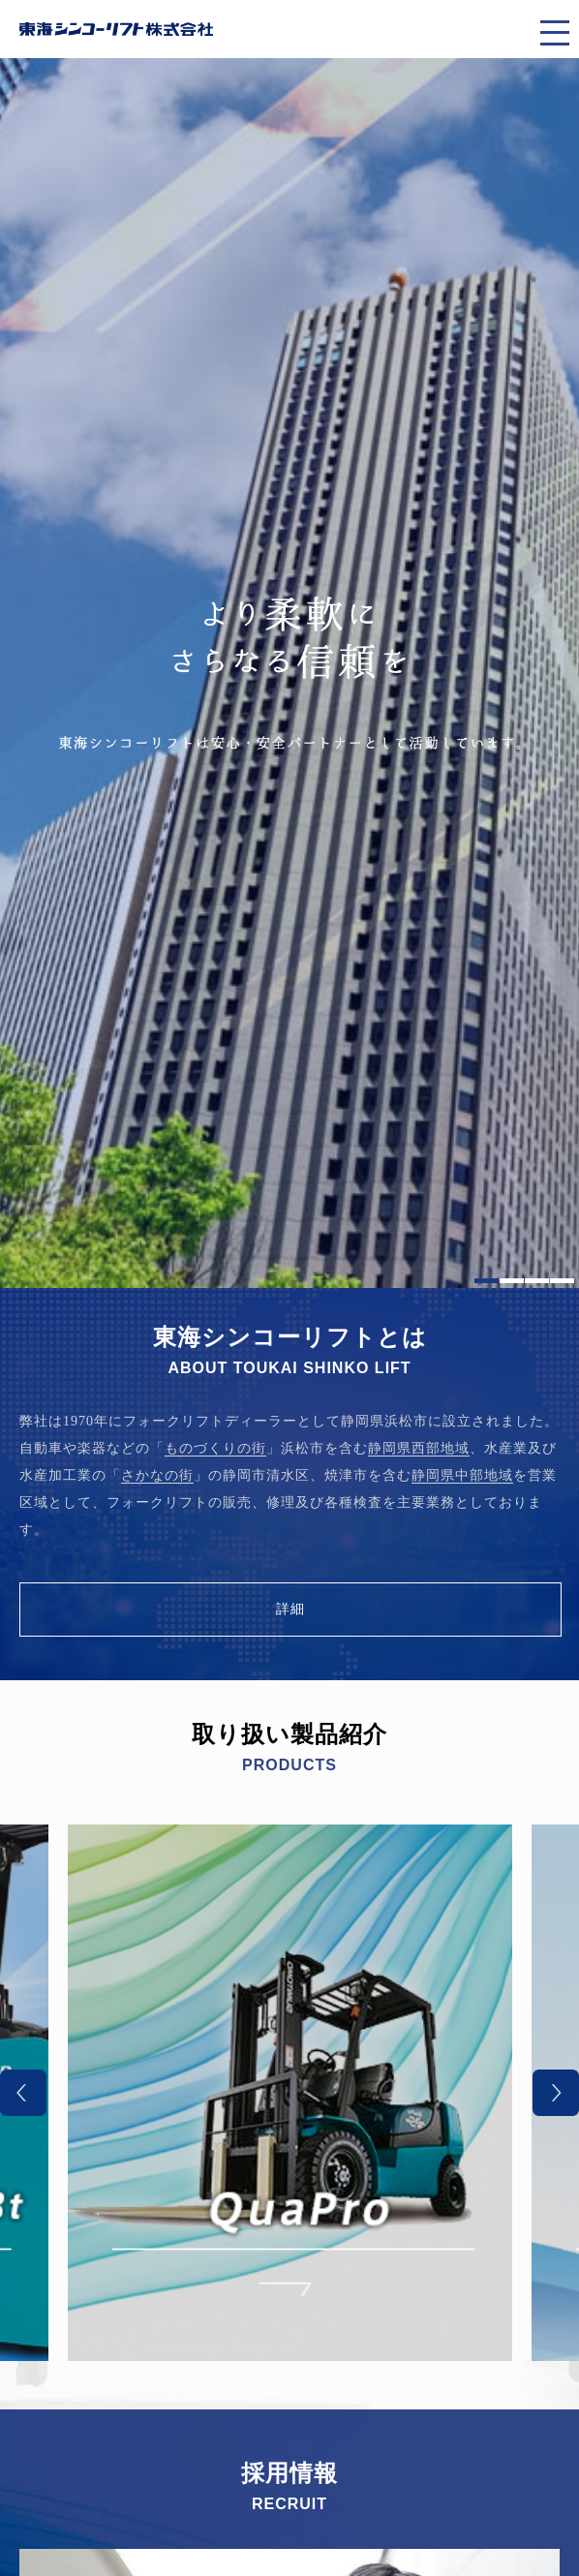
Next (556, 2093)
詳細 (290, 1609)
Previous (23, 2093)
